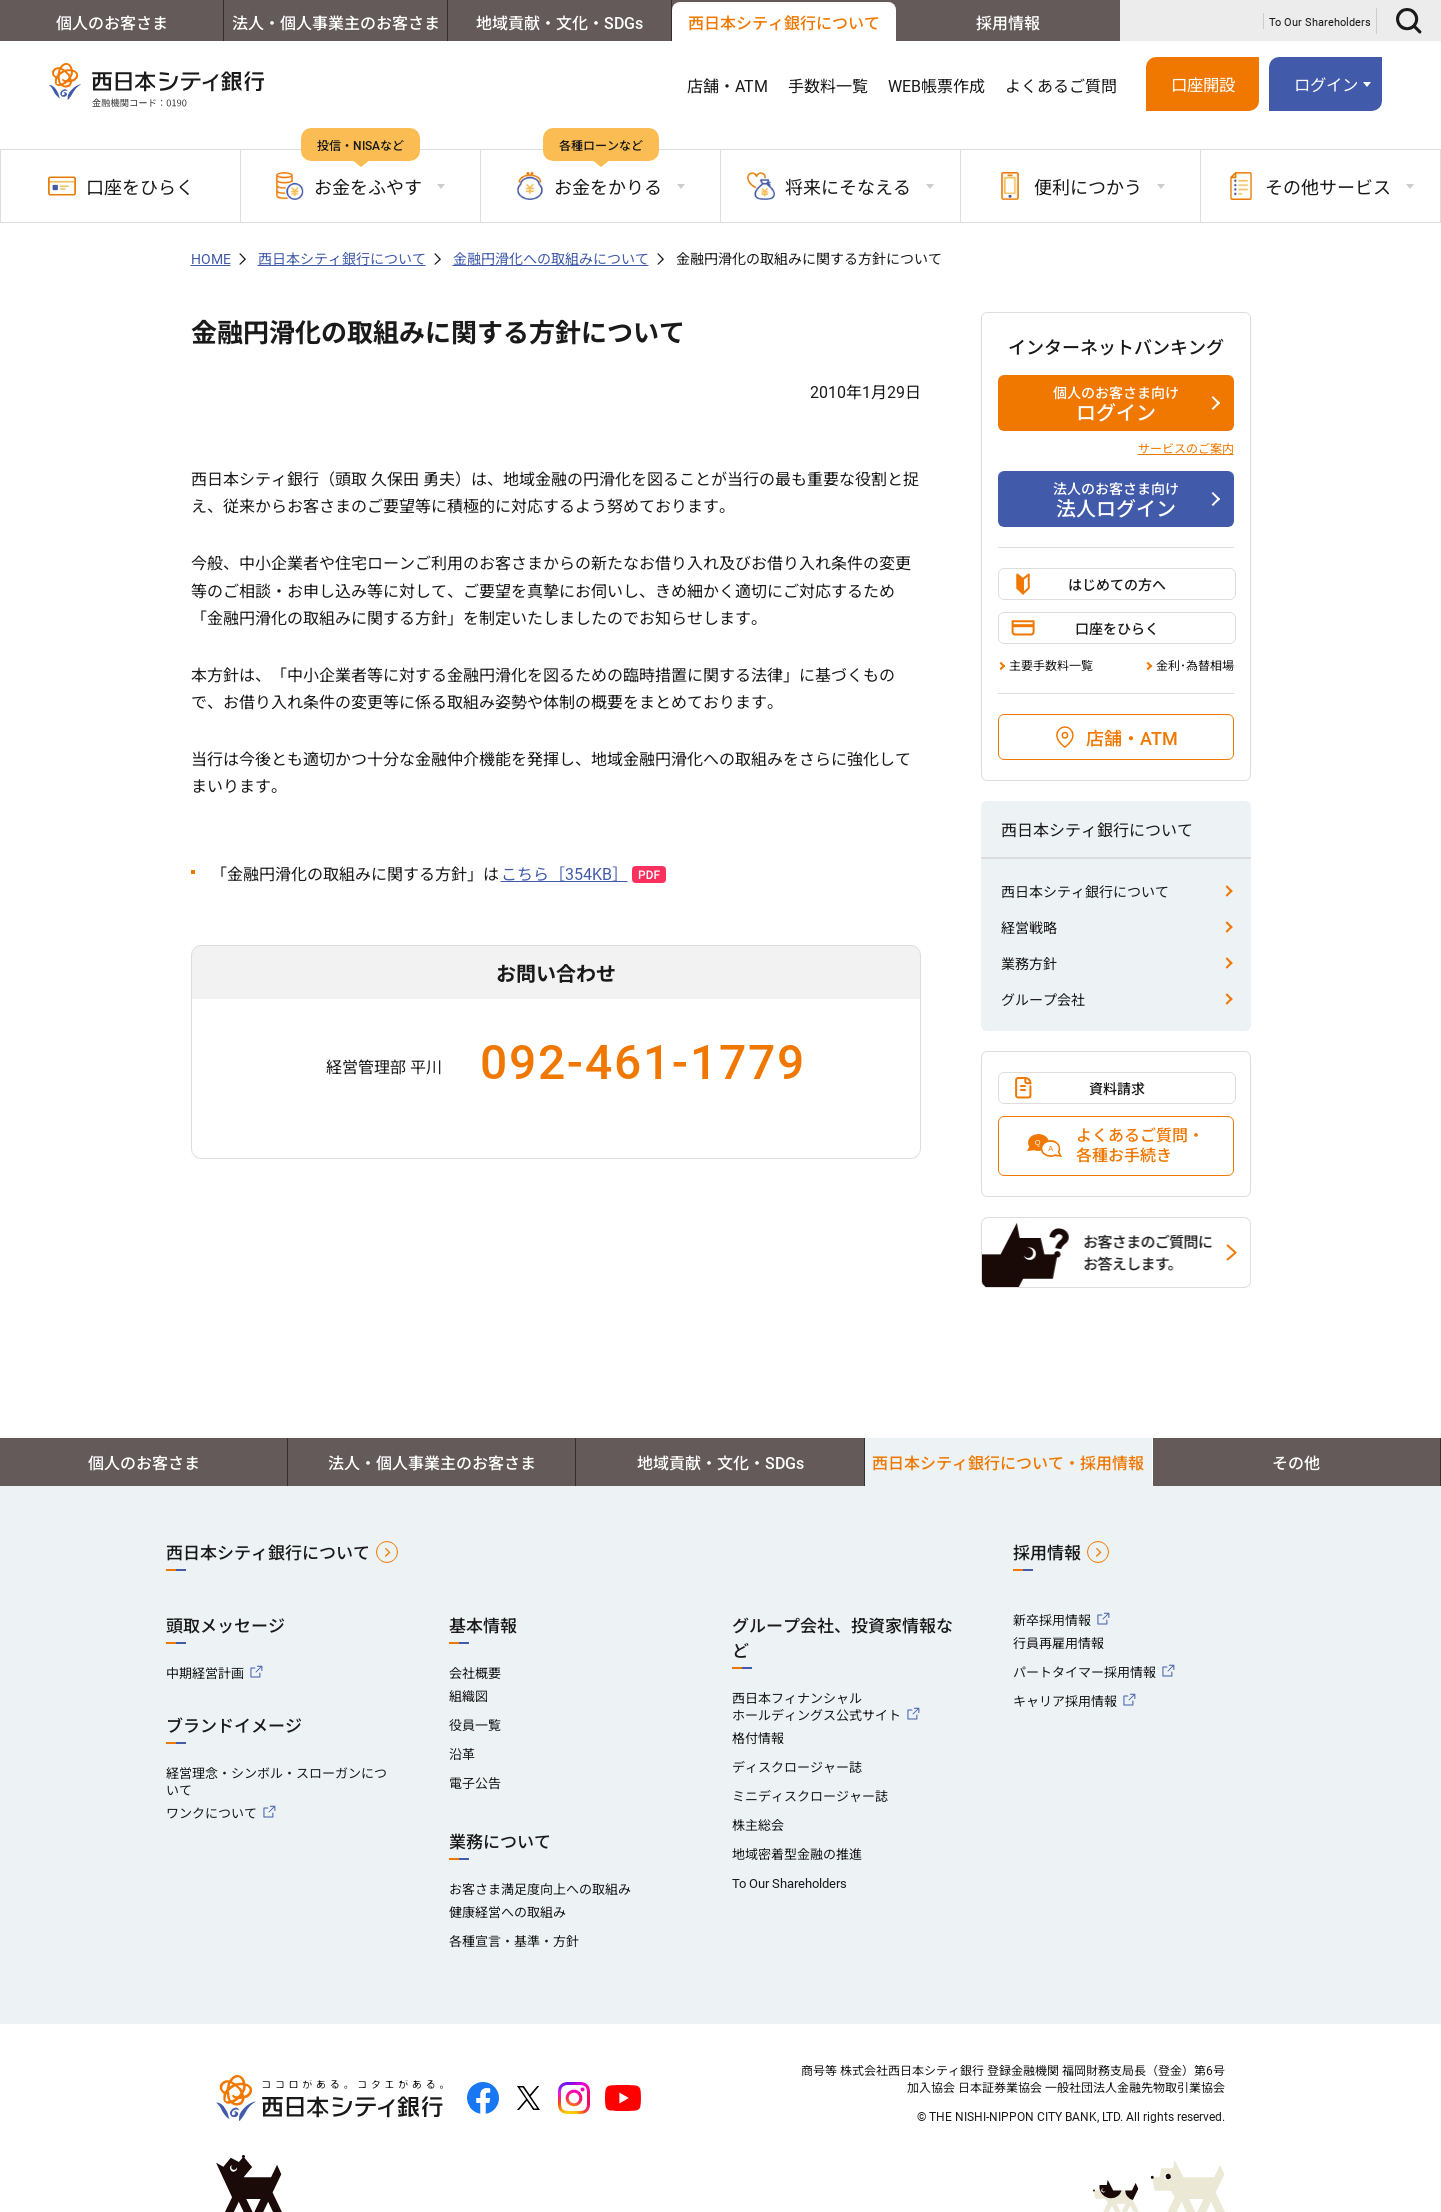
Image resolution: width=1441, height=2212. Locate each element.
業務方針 (1029, 964)
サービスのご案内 (1186, 449)
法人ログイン (1116, 500)
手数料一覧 (828, 86)
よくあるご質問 (1061, 86)
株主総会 (758, 1825)
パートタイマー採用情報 (1084, 1672)
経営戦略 (1029, 928)
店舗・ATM (727, 86)
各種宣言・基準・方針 (514, 1941)
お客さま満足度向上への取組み (540, 1889)
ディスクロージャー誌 (797, 1767)
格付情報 (758, 1738)
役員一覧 (475, 1725)
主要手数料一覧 (1051, 666)
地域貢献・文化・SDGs (559, 23)
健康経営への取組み (507, 1912)
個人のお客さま (112, 23)
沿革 (462, 1754)
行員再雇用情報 (1058, 1643)
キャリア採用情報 (1065, 1701)
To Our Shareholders (1320, 22)
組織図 (468, 1696)
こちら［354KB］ (564, 874)
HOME (211, 259)
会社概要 (475, 1673)
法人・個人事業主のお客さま (336, 23)
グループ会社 (1043, 1000)
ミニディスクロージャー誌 (810, 1796)
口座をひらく (121, 186)
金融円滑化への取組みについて (551, 259)
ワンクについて (211, 1813)
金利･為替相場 (1195, 666)
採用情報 (1008, 23)
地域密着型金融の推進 (797, 1854)
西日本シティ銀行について (784, 23)
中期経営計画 (205, 1673)
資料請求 (1117, 1089)
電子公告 (475, 1783)
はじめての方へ (1117, 585)
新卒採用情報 (1052, 1620)
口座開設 (1203, 85)
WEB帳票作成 (936, 86)
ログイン (1326, 85)
